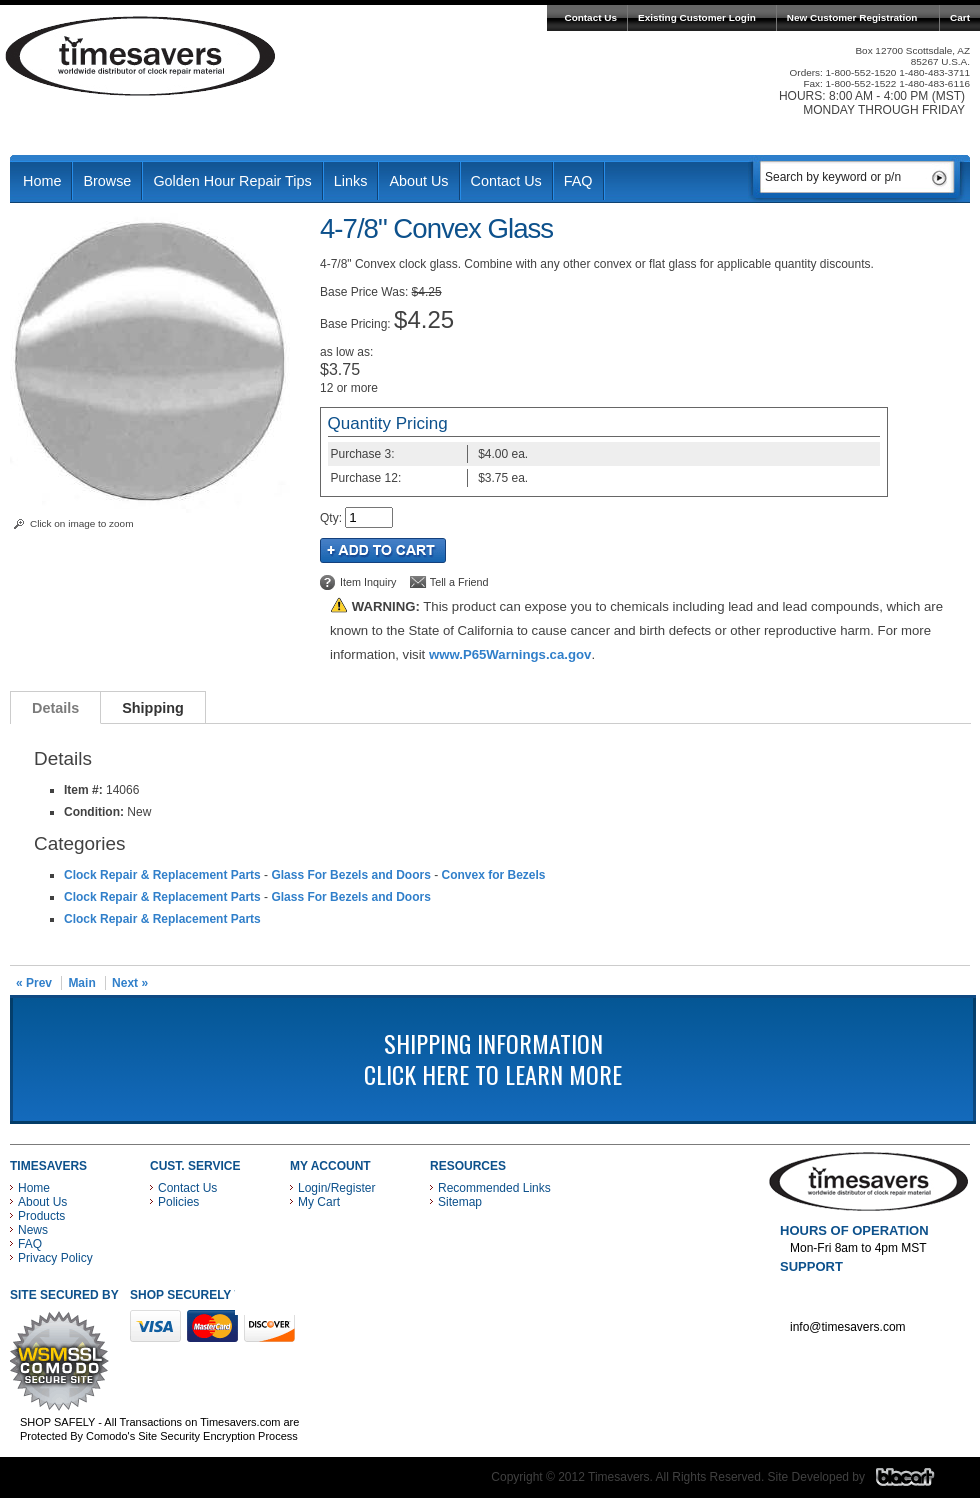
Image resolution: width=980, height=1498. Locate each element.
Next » (130, 983)
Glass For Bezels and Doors (350, 875)
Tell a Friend (459, 582)
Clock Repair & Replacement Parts (162, 875)
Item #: (85, 790)
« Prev (34, 983)
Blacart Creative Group (917, 1482)
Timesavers (141, 56)
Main (81, 983)
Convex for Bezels (493, 875)
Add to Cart (383, 550)
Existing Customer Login (697, 17)
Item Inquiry (368, 582)
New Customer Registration (852, 17)
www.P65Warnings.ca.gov (510, 654)
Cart (960, 17)
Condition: (94, 812)
